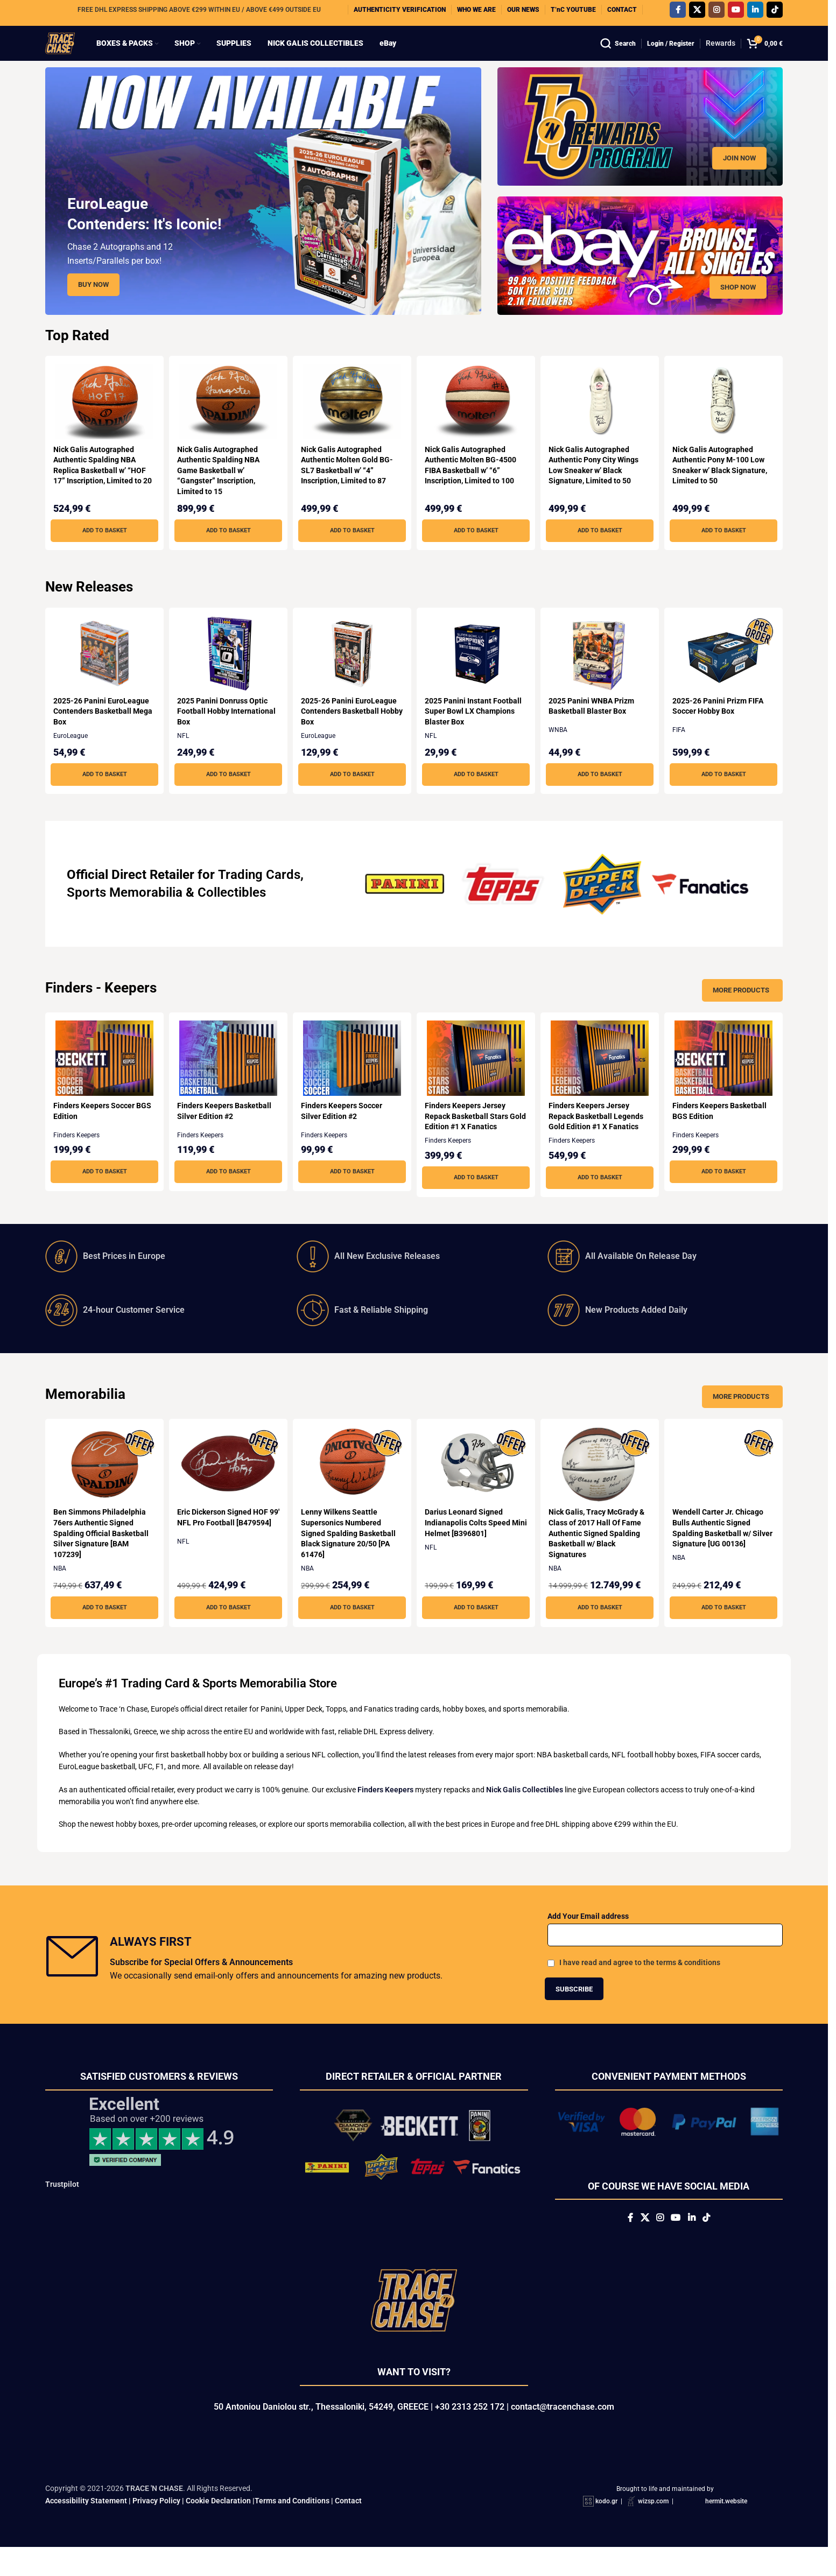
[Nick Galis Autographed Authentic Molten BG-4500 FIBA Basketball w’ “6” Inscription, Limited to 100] (476, 422)
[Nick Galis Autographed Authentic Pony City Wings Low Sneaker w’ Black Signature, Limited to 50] (601, 422)
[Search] (618, 54)
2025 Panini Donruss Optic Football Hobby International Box (223, 732)
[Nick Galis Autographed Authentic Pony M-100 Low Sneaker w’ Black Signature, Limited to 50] (726, 422)
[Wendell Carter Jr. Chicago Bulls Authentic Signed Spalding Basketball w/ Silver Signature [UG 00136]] (726, 1485)
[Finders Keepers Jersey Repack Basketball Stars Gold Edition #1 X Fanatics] (476, 1079)
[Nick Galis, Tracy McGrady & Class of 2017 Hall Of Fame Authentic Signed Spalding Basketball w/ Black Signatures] (601, 1485)
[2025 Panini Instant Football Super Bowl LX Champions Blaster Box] (476, 674)
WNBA (561, 751)
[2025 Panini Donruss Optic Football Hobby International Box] (227, 674)
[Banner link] (640, 147)
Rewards (720, 54)
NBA (59, 1589)
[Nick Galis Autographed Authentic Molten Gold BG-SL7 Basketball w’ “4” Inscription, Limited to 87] (352, 422)
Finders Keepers (76, 1156)
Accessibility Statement (86, 2529)
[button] (102, 551)
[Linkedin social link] (755, 13)
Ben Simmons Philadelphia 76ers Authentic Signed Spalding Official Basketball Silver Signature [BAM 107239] (101, 1554)
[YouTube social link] (736, 13)
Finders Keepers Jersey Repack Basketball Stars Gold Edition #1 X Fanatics (472, 1137)
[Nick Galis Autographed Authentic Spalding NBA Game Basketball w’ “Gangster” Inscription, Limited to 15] (227, 422)
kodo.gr (606, 2529)
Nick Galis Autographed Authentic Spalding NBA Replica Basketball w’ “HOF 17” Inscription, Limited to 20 (99, 491)
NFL (184, 757)
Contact (348, 2529)
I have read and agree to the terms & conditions (639, 1983)
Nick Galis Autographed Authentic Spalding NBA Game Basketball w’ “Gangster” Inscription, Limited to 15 (219, 491)
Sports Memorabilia (124, 913)
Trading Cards (259, 895)
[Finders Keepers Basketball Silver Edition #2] (227, 1079)
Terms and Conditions (292, 2529)
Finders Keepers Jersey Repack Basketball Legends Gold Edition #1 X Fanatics (599, 1137)
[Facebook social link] (678, 13)
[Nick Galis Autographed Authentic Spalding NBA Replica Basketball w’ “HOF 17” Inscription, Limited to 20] (102, 422)
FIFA (683, 751)
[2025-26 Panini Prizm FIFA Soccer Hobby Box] (726, 674)
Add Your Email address (588, 1937)
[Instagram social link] (716, 13)
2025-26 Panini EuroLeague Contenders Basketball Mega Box (101, 732)
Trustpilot (62, 2205)
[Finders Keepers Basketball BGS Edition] (726, 1079)
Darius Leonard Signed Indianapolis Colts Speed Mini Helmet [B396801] (470, 1543)
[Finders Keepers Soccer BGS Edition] (102, 1079)
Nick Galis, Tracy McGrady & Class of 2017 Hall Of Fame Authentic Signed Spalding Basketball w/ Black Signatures (600, 1554)
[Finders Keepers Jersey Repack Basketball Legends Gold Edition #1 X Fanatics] (601, 1079)
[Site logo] (70, 53)
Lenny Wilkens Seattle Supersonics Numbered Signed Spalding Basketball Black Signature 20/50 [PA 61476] (350, 1554)
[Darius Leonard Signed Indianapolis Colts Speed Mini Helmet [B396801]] (476, 1485)
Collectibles (232, 913)
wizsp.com (653, 2529)
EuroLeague (70, 757)
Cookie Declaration (218, 2529)
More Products (741, 1011)
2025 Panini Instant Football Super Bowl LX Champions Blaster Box (475, 732)
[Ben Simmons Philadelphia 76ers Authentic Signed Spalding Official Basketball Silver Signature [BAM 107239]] (102, 1485)
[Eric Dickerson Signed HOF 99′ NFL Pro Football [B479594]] (227, 1485)
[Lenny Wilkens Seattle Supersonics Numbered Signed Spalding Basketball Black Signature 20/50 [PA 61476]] (352, 1485)
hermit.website (726, 2529)
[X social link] (697, 13)
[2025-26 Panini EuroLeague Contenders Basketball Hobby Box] (352, 674)
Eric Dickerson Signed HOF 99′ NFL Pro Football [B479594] (223, 1543)
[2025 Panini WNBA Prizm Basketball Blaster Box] (601, 674)
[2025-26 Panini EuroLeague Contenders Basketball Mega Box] (102, 674)
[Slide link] (263, 212)
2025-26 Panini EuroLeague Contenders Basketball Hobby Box (350, 732)
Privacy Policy (156, 2529)
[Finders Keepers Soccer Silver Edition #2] (352, 1079)
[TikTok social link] (775, 13)
